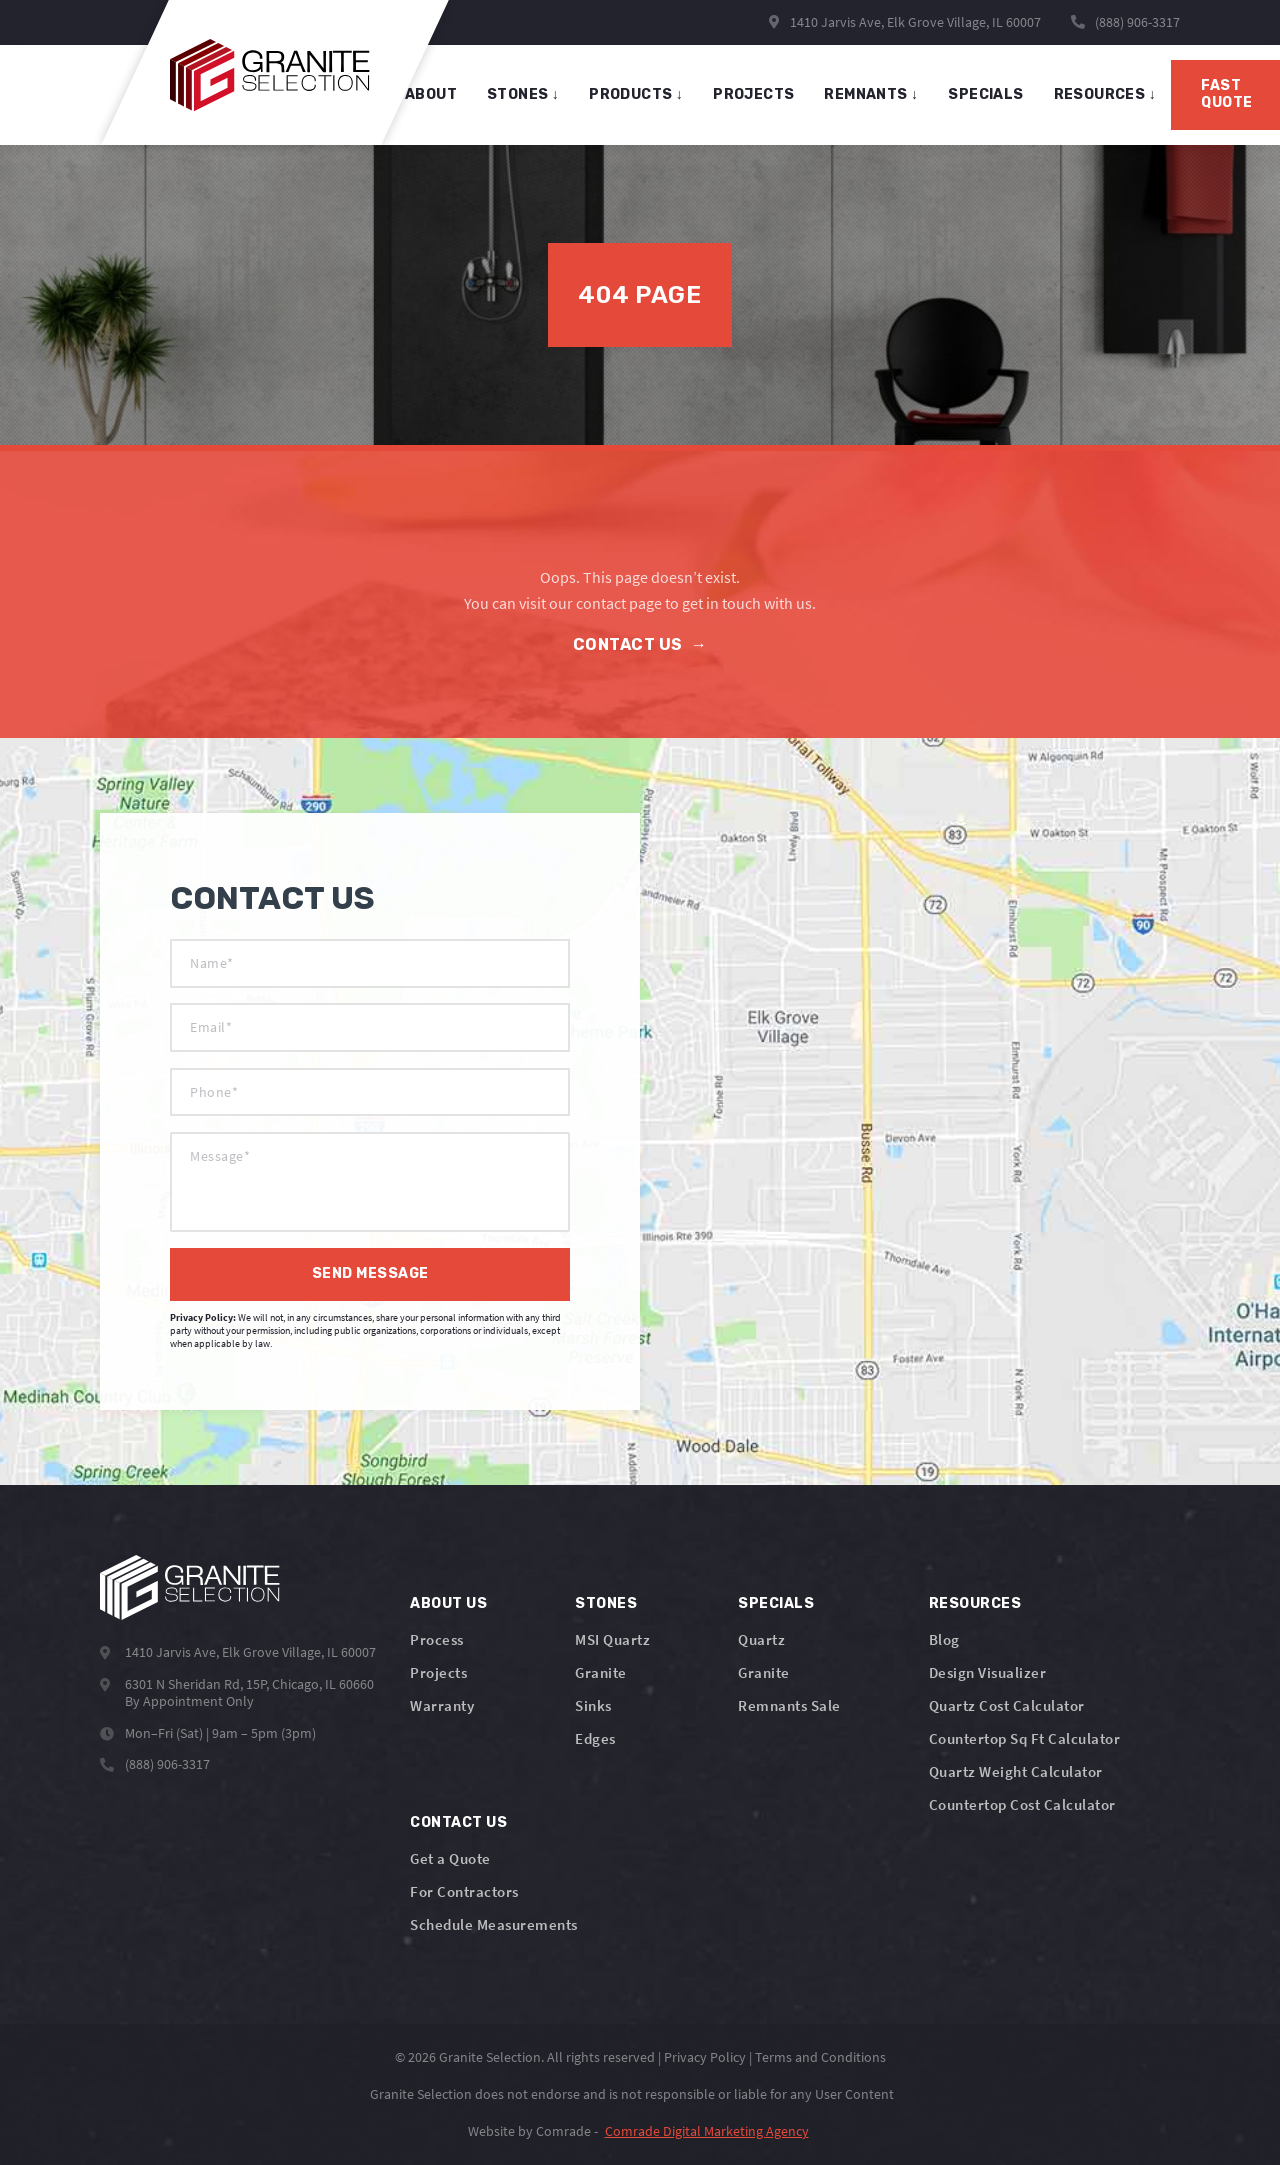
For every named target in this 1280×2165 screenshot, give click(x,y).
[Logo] (190, 1587)
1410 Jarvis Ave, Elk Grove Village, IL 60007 (905, 22)
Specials (776, 1603)
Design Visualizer (988, 1672)
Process (437, 1639)
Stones (606, 1603)
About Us (448, 1603)
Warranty (442, 1705)
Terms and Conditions (820, 2057)
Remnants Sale (789, 1705)
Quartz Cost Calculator (1007, 1705)
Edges (595, 1738)
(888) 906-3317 (1137, 22)
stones (523, 94)
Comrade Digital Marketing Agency (707, 2131)
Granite (601, 1672)
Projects (438, 1672)
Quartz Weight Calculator (1016, 1771)
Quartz (761, 1639)
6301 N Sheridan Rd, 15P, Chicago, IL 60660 (249, 1684)
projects (753, 94)
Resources (1105, 94)
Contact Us (640, 644)
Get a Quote (450, 1858)
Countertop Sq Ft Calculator (1025, 1738)
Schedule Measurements (494, 1924)
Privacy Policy (705, 2057)
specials (985, 94)
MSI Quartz (612, 1639)
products (636, 94)
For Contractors (464, 1891)
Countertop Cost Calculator (1022, 1804)
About (431, 94)
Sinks (593, 1705)
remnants (871, 94)
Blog (944, 1639)
